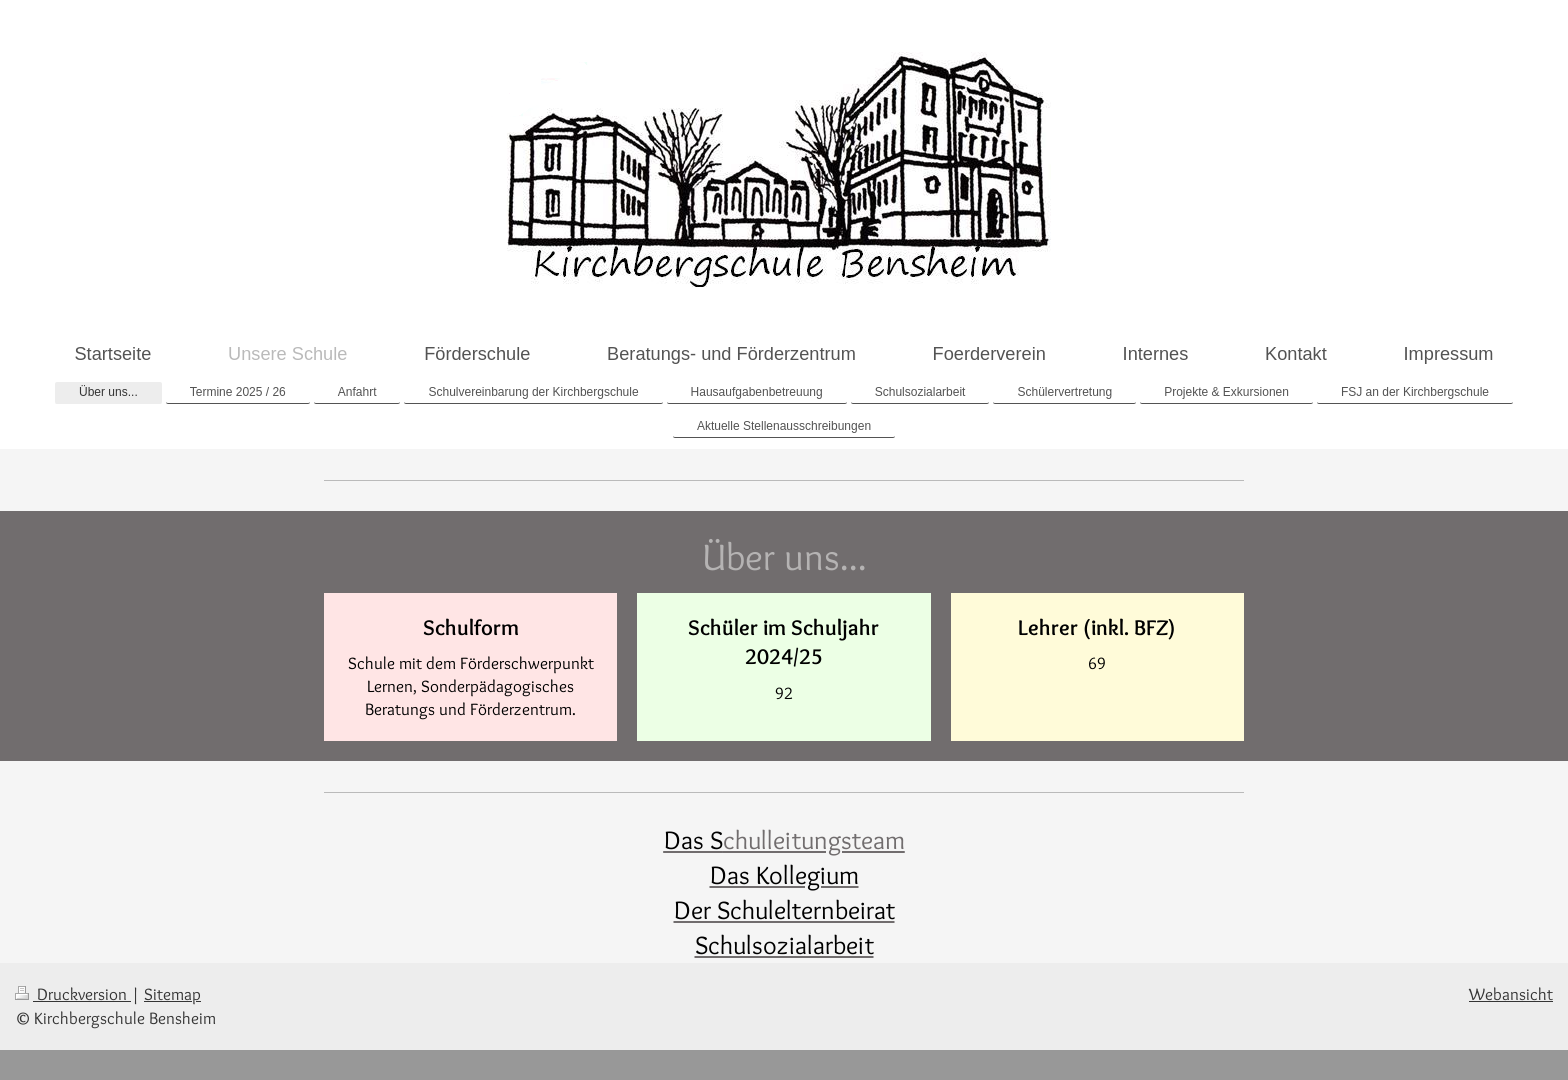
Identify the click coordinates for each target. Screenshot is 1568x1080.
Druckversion (73, 994)
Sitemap (172, 994)
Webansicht (1511, 994)
